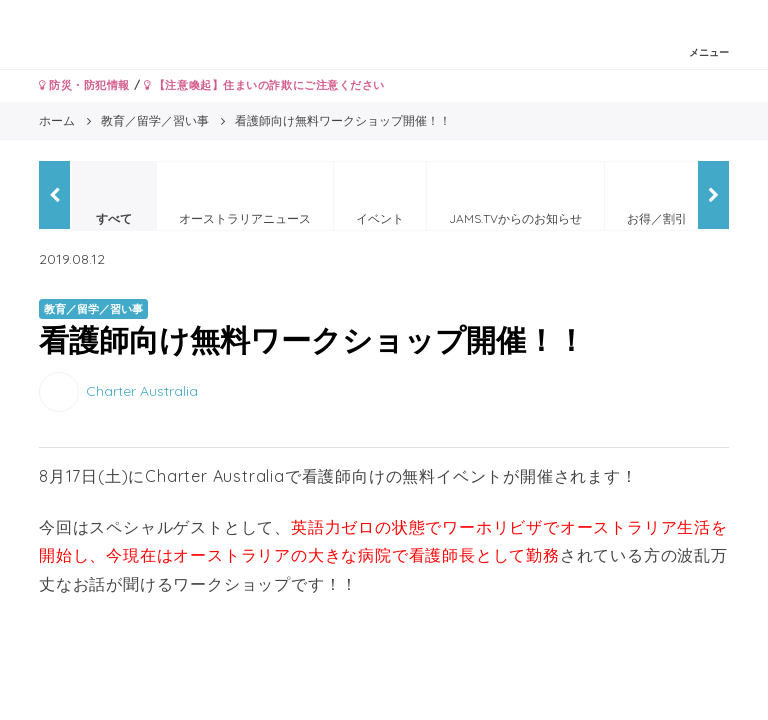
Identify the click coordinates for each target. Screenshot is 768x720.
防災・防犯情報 (84, 85)
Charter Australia (142, 391)
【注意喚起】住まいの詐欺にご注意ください (264, 85)
